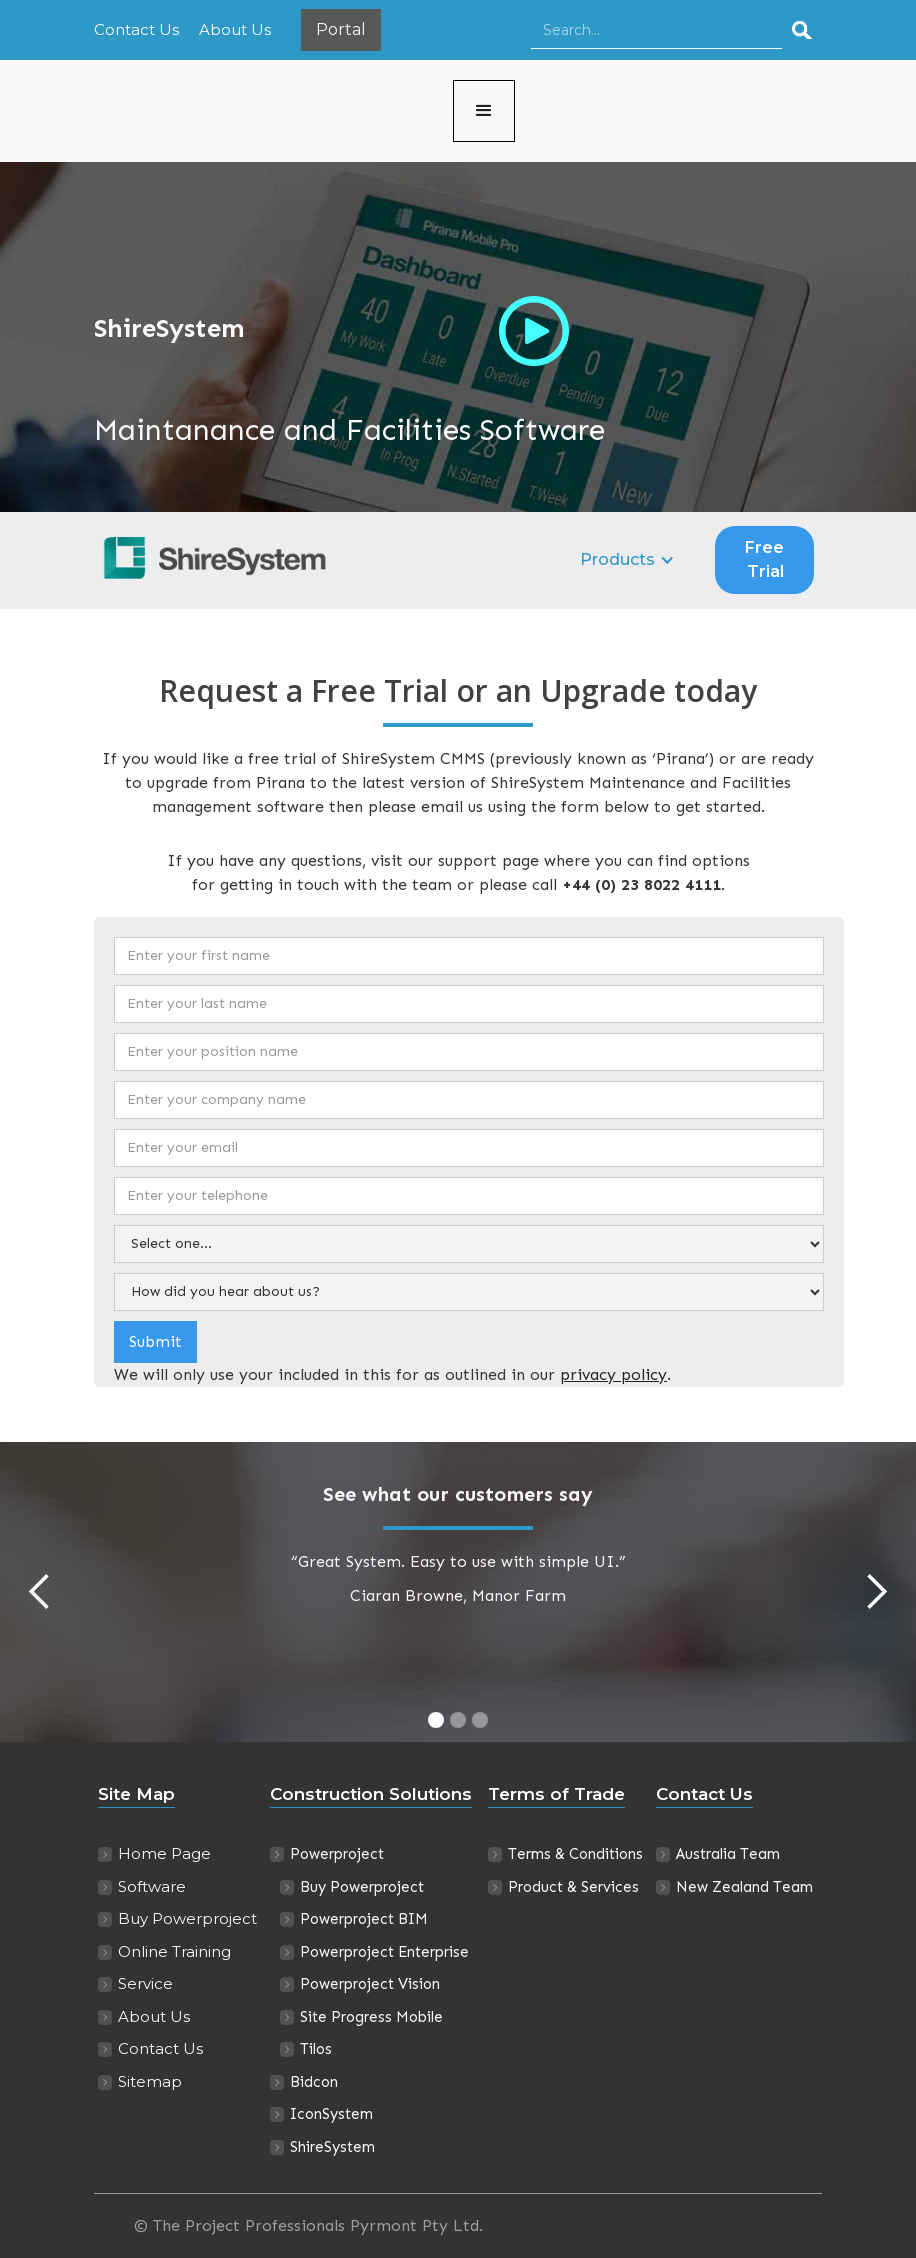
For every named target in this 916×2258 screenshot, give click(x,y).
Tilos (316, 2049)
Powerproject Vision (370, 1984)
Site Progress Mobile (371, 2017)
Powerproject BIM (364, 1919)
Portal (341, 29)
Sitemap (150, 2081)
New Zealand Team (744, 1887)
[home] (273, 111)
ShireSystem (332, 2147)
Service (145, 1983)
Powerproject (337, 1854)
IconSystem (331, 2114)
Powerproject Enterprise (384, 1952)
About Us (235, 29)
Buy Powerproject (187, 1918)
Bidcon (314, 2082)
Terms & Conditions (575, 1854)
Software (152, 1886)
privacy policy (613, 1374)
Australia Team (728, 1854)
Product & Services (573, 1887)
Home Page (164, 1853)
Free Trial (764, 559)
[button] (484, 111)
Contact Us (136, 29)
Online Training (174, 1951)
